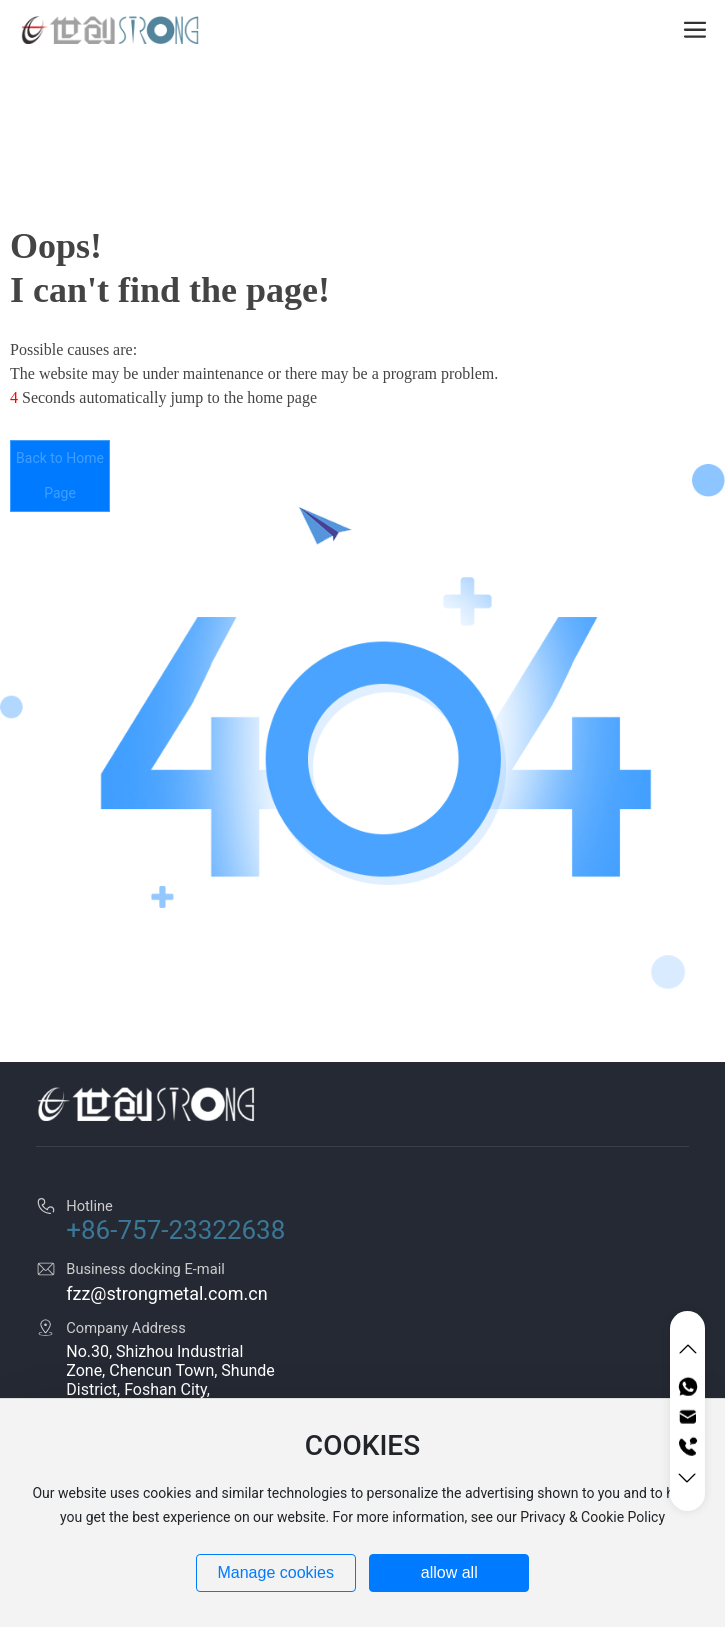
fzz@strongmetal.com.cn (166, 1293)
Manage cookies (275, 1572)
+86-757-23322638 (175, 1230)
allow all (449, 1572)
